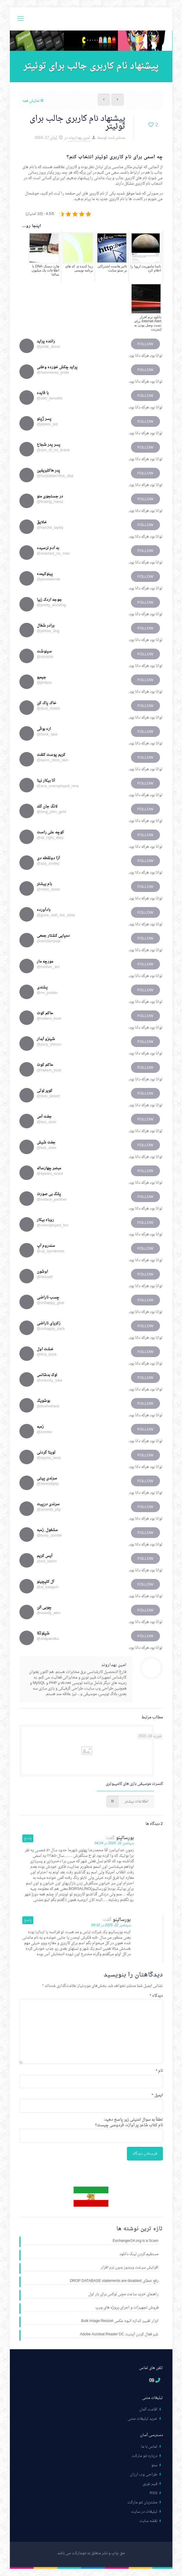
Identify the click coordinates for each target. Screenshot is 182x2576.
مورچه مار (45, 961)
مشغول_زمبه (47, 1530)
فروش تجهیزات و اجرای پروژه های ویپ (127, 2308)
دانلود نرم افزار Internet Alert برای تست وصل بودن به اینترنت (147, 323)
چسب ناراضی (48, 1297)
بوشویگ (43, 1400)
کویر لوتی (44, 1090)
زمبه (40, 1426)
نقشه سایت (148, 2521)
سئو (154, 2465)
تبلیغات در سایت (144, 2511)
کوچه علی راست (50, 832)
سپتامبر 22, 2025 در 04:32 (110, 1925)
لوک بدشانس (47, 1375)
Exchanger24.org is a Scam (136, 2241)
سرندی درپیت (48, 1504)
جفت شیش (46, 1142)
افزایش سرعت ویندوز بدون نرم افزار (130, 2268)
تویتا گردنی (46, 1452)
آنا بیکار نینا (46, 780)
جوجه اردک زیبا (49, 599)
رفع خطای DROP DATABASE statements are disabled (114, 2281)
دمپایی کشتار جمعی (53, 935)
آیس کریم (44, 1555)
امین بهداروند (79, 137)
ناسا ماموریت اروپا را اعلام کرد (145, 268)
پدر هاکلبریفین (48, 470)
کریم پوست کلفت (51, 754)
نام (159, 2071)
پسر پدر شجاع (49, 444)
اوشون (42, 1271)
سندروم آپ (46, 1245)
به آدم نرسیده (48, 548)
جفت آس (44, 1116)
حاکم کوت (45, 1013)
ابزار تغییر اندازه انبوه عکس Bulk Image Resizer (120, 2321)
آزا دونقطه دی (48, 858)
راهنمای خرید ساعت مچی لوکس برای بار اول (123, 2294)
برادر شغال (45, 625)
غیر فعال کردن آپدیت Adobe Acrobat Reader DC (119, 2335)
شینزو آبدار (46, 1039)
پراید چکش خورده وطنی (57, 367)
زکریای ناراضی (49, 1323)
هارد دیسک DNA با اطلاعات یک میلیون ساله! (45, 270)
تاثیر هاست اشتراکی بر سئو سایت (112, 268)
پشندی (42, 987)
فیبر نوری (150, 2483)
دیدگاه (156, 1995)
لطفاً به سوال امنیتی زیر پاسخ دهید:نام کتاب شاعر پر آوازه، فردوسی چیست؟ (129, 2122)
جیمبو (41, 677)
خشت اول (45, 1349)
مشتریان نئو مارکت (142, 2502)
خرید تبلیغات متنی (142, 2418)
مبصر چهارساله (49, 1168)
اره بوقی (44, 729)
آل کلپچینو (45, 1581)
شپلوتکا (43, 1633)
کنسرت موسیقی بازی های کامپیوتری (134, 1783)
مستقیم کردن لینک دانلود (139, 2254)
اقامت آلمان (148, 2409)
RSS (154, 2493)
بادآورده (43, 909)
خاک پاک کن (47, 703)
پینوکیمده (45, 574)
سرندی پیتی (47, 1478)
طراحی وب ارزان (143, 2474)
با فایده (43, 393)
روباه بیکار (45, 1220)
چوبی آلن (44, 1607)
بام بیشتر (44, 884)
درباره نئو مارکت (144, 2456)
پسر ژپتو (44, 418)
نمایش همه (33, 101)
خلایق (42, 522)
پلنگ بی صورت (49, 1194)
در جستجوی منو (50, 496)
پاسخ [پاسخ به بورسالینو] (28, 1838)
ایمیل (157, 2095)
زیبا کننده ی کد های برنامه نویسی (79, 268)
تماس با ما (149, 2446)
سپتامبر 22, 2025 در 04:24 (114, 1843)
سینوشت (44, 651)
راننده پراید (46, 341)
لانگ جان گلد (47, 806)
